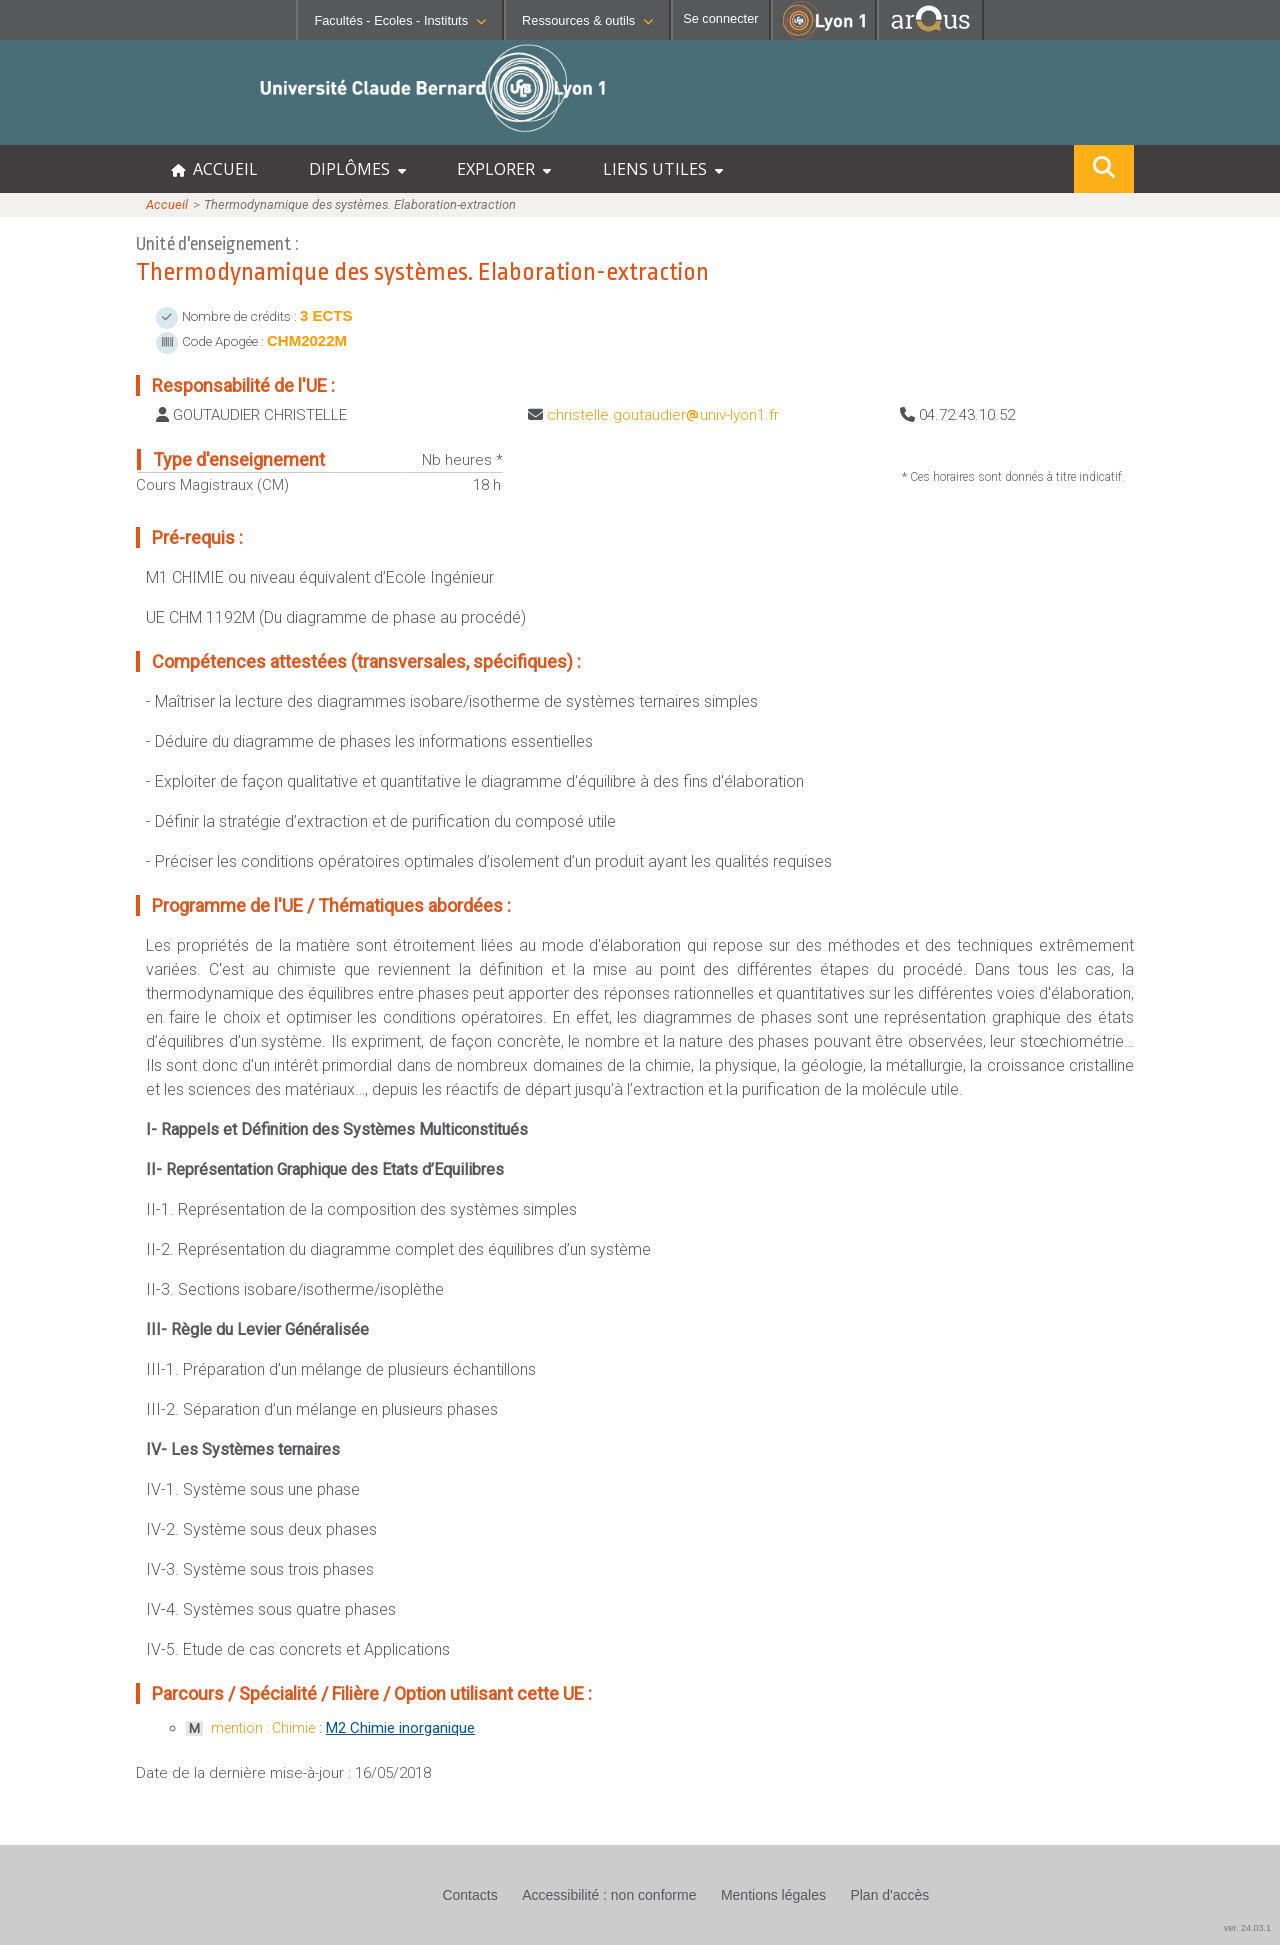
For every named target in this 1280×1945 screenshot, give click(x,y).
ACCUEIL (214, 169)
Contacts (469, 1895)
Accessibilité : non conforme (609, 1895)
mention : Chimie (263, 1728)
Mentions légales (773, 1895)
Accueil (167, 204)
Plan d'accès (889, 1895)
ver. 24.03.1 (1247, 1928)
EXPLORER (504, 169)
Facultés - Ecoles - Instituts (400, 20)
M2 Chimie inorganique (400, 1728)
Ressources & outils (587, 20)
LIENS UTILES (663, 169)
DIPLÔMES (357, 169)
